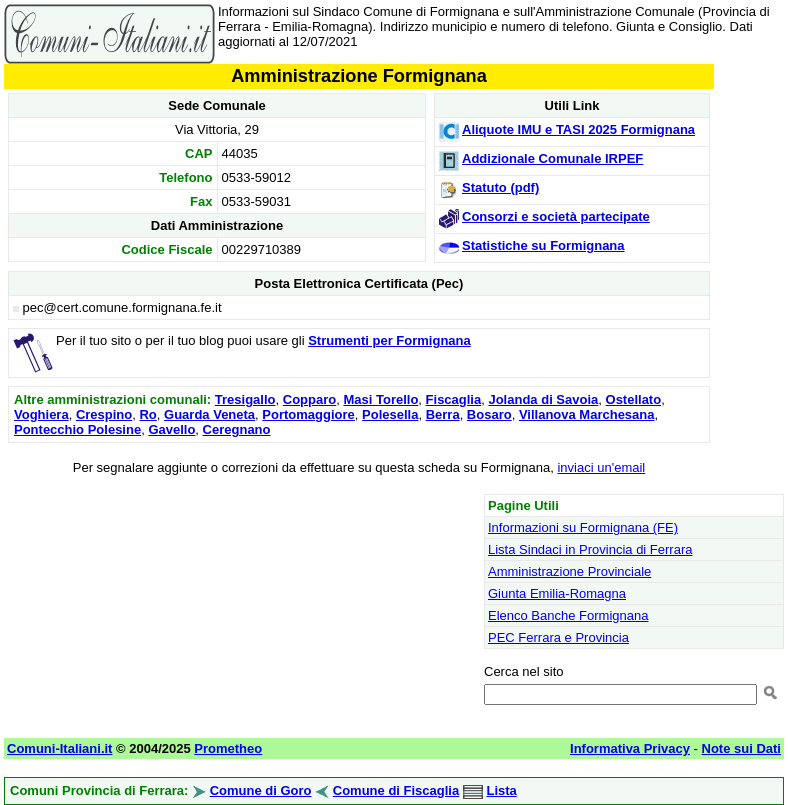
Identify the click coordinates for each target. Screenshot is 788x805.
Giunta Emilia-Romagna (557, 593)
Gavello (171, 429)
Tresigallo (245, 399)
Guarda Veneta (209, 414)
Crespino (104, 414)
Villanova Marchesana (587, 414)
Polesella (390, 414)
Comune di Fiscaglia (396, 790)
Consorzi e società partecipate (556, 216)
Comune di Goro (261, 790)
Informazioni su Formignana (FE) (583, 527)
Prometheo (228, 748)
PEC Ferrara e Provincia (558, 637)
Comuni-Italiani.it (59, 748)
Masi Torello (380, 399)
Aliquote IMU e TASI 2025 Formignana (578, 129)
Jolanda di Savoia (543, 399)
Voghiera (41, 414)
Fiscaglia (454, 399)
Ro (147, 414)
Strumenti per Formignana (389, 340)
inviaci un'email (601, 467)
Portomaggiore (308, 414)
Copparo (309, 399)
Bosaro (489, 414)
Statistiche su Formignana (543, 245)
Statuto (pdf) (500, 187)
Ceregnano (237, 429)
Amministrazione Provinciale (569, 571)
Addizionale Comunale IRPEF (552, 158)
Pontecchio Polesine (77, 429)
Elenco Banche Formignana (568, 615)
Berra (443, 414)
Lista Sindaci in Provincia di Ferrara (590, 549)
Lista (501, 790)
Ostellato (634, 399)
